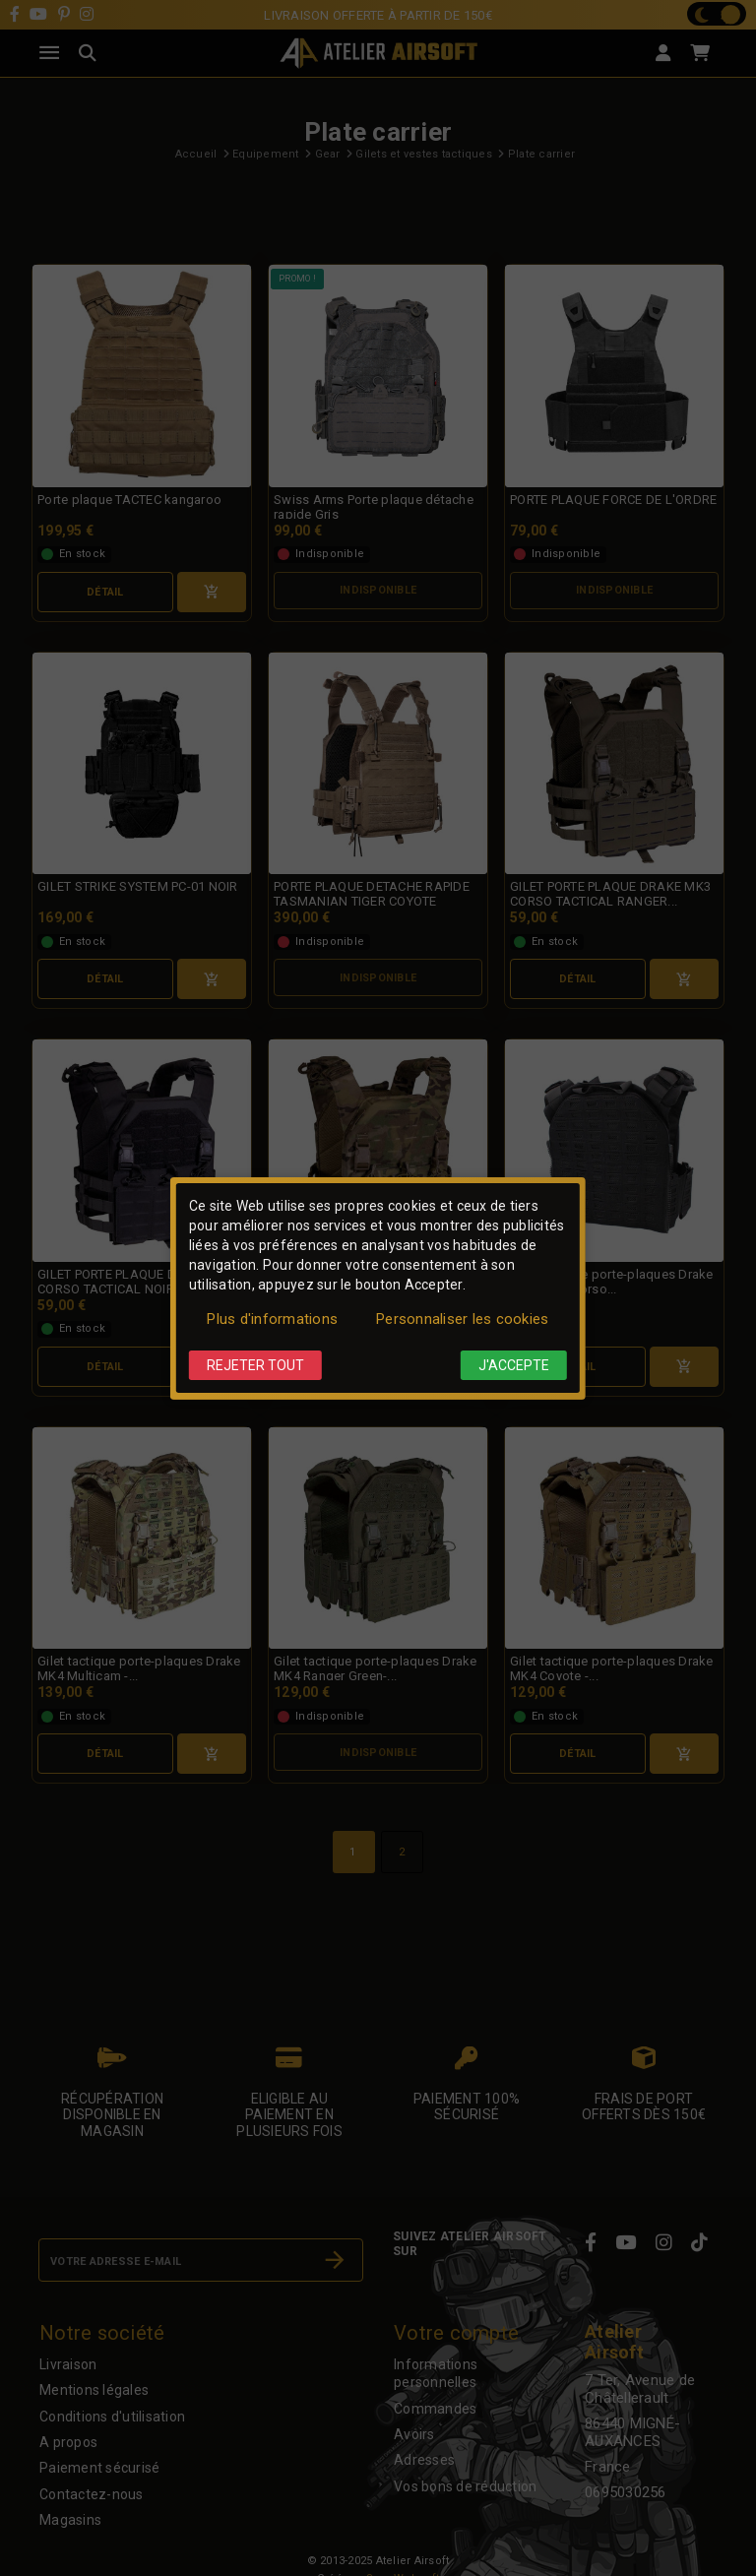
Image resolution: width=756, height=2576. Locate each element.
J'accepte (513, 1365)
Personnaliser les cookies (462, 1319)
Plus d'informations (272, 1319)
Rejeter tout (255, 1365)
